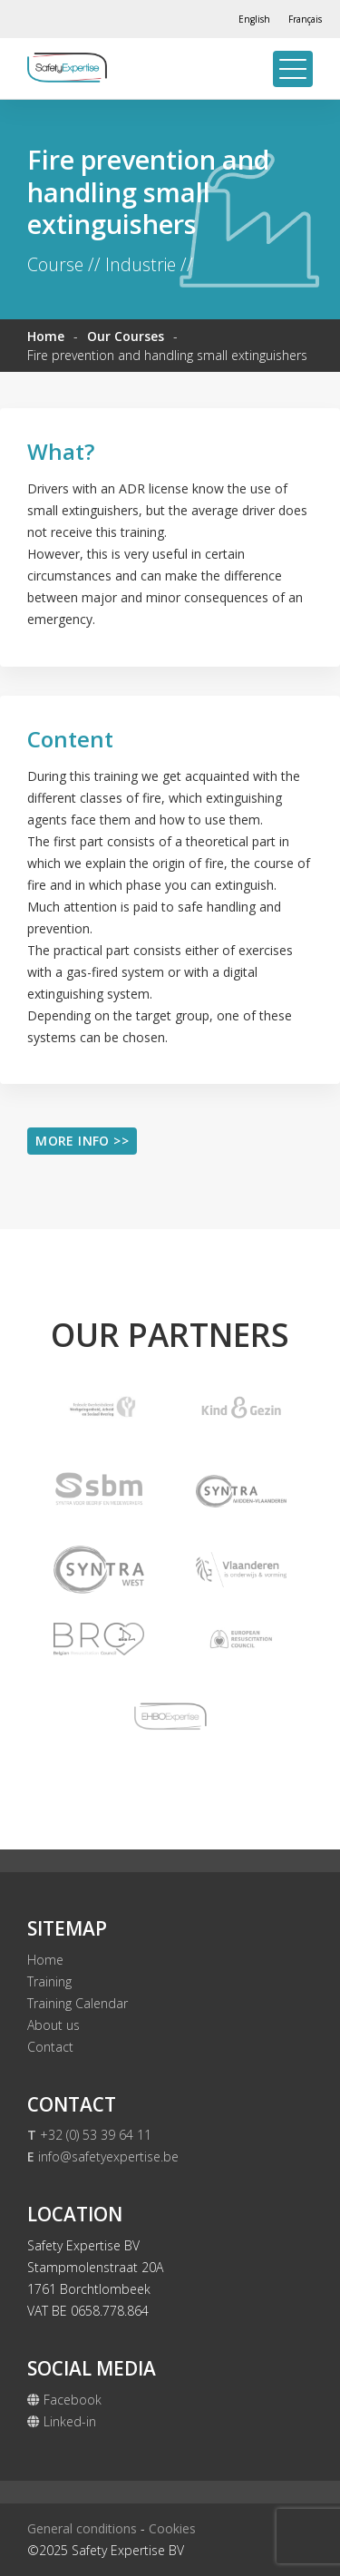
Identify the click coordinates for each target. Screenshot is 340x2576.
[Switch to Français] (305, 19)
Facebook (64, 2399)
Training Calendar (77, 2003)
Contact (50, 2046)
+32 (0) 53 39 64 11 (89, 2134)
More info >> (82, 1140)
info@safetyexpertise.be (103, 2156)
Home (45, 336)
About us (53, 2025)
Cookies (172, 2528)
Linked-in (61, 2421)
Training (49, 1981)
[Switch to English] (254, 19)
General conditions (82, 2528)
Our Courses (125, 336)
